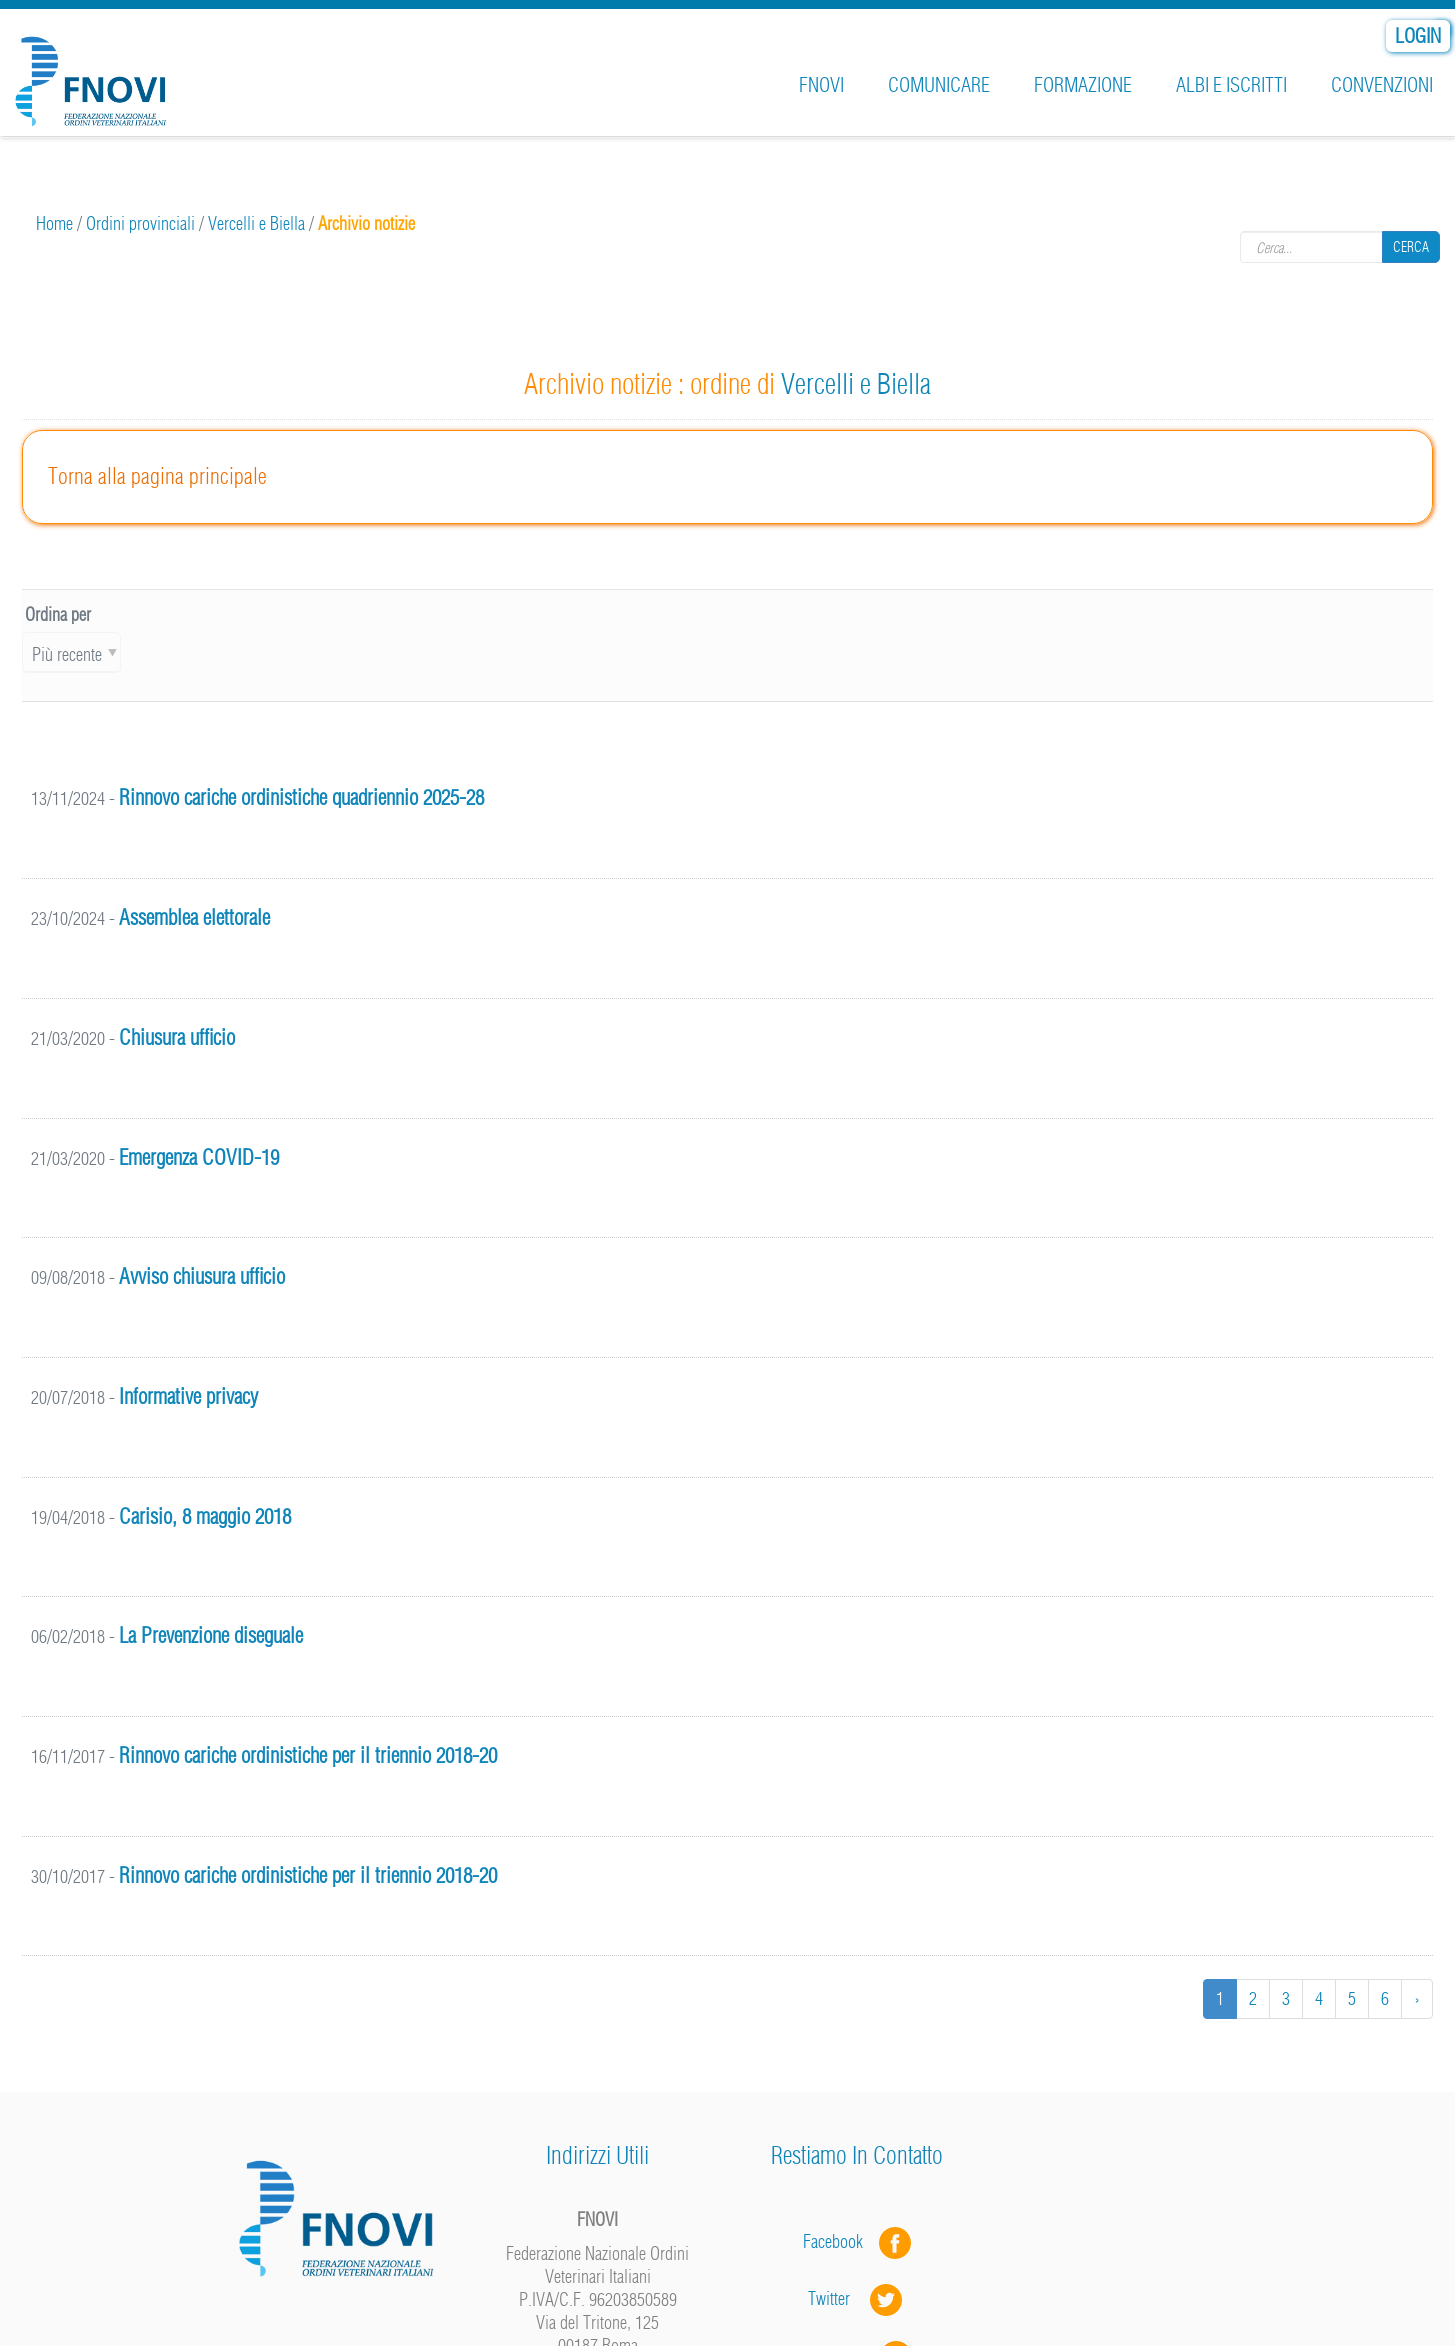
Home (54, 223)
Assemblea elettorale (194, 917)
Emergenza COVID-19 (199, 1157)
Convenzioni (1382, 84)
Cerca (1411, 246)
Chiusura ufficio (177, 1037)
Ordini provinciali (140, 223)
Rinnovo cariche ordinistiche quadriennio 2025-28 (301, 797)
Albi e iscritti (1231, 84)
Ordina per (58, 614)
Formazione (1083, 84)
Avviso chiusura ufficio (202, 1276)
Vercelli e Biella (256, 223)
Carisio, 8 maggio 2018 (205, 1516)
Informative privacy (188, 1396)
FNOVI (821, 84)
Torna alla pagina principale (157, 476)
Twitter (857, 2298)
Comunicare (939, 84)
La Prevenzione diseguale (211, 1635)
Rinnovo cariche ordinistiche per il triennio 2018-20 (308, 1755)
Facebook (839, 2241)
